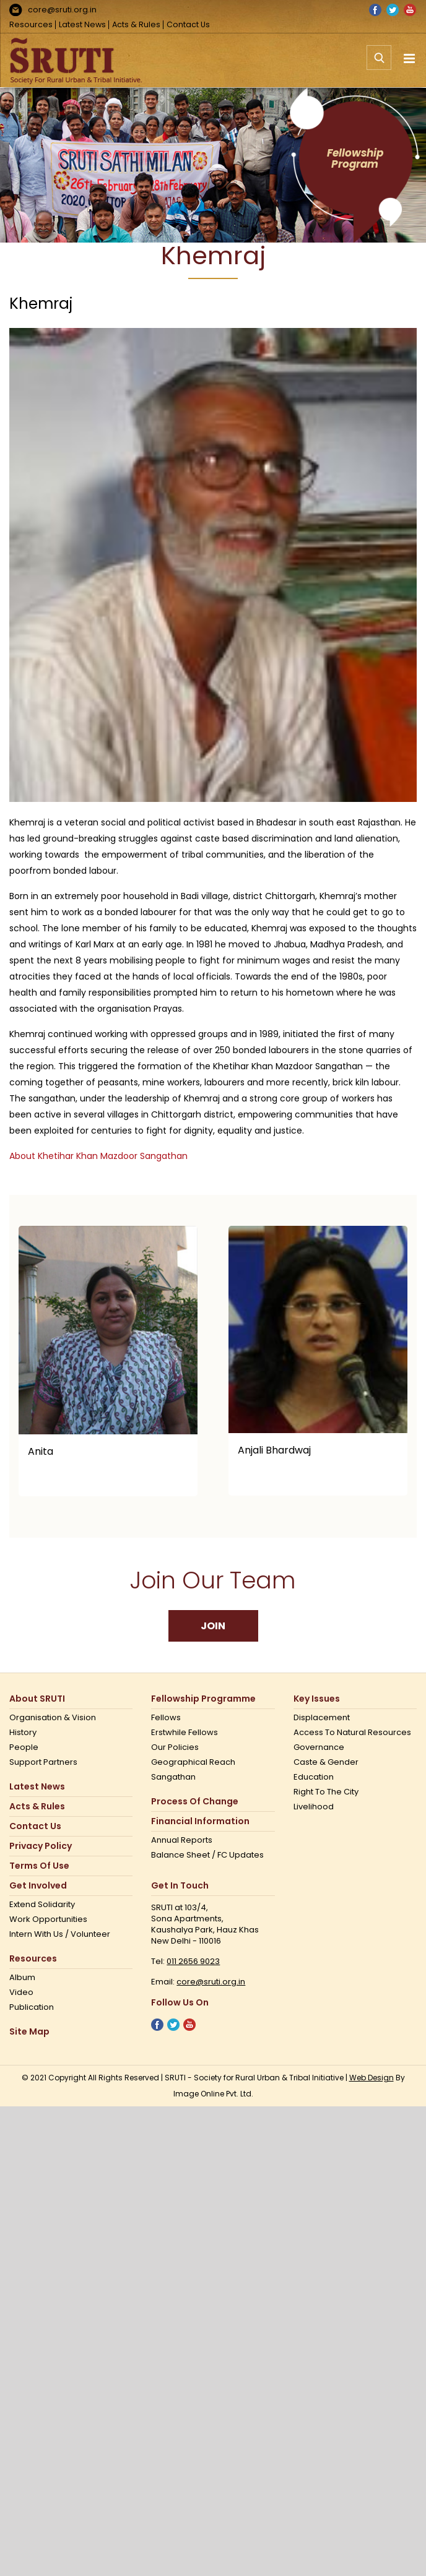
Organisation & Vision (52, 1717)
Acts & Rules (136, 24)
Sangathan (173, 1777)
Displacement (321, 1717)
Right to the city (326, 1792)
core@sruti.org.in (62, 9)
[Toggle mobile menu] (410, 58)
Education (313, 1777)
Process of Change (194, 1801)
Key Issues (316, 1699)
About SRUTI (37, 1699)
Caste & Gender (326, 1762)
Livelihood (313, 1806)
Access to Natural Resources (352, 1732)
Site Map (29, 2032)
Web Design (371, 2077)
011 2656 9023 (193, 1961)
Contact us (35, 1826)
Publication (31, 2007)
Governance (318, 1747)
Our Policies (175, 1747)
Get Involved (38, 1886)
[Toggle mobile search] (379, 64)
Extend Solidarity (42, 1904)
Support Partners (43, 1762)
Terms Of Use (39, 1866)
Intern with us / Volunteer (59, 1934)
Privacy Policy (40, 1846)
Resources (31, 24)
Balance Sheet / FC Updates (207, 1855)
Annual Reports (181, 1840)
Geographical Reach (193, 1762)
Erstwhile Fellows (184, 1732)
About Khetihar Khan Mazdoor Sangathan (98, 1156)
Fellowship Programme (203, 1699)
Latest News (82, 24)
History (23, 1732)
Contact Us (188, 24)
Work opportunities (48, 1919)
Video (21, 1992)
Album (22, 1977)
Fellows (166, 1717)
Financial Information (200, 1821)
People (23, 1747)
